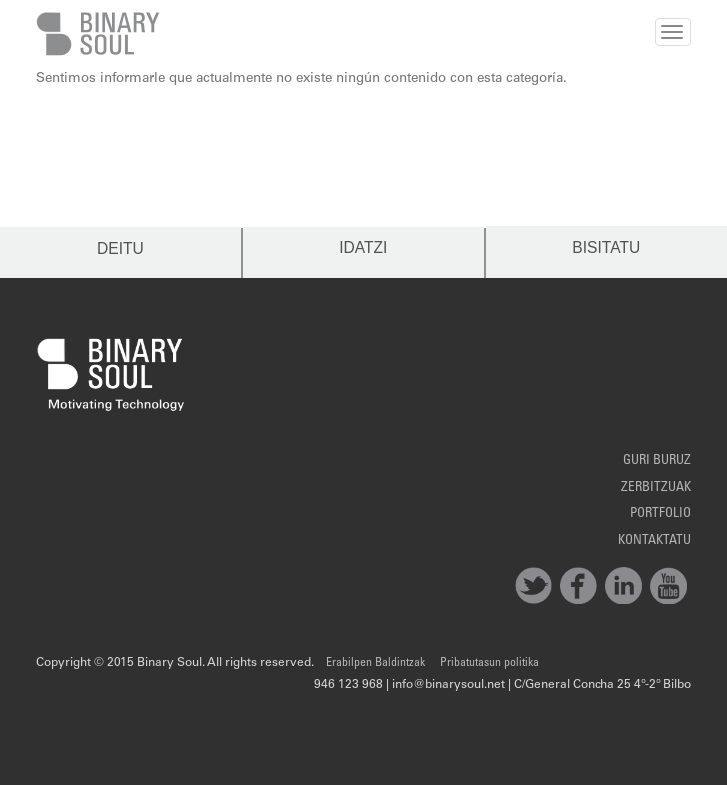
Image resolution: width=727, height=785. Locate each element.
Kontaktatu (654, 541)
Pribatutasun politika (489, 663)
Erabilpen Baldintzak (375, 663)
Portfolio (660, 514)
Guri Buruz (657, 461)
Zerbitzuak (656, 488)
